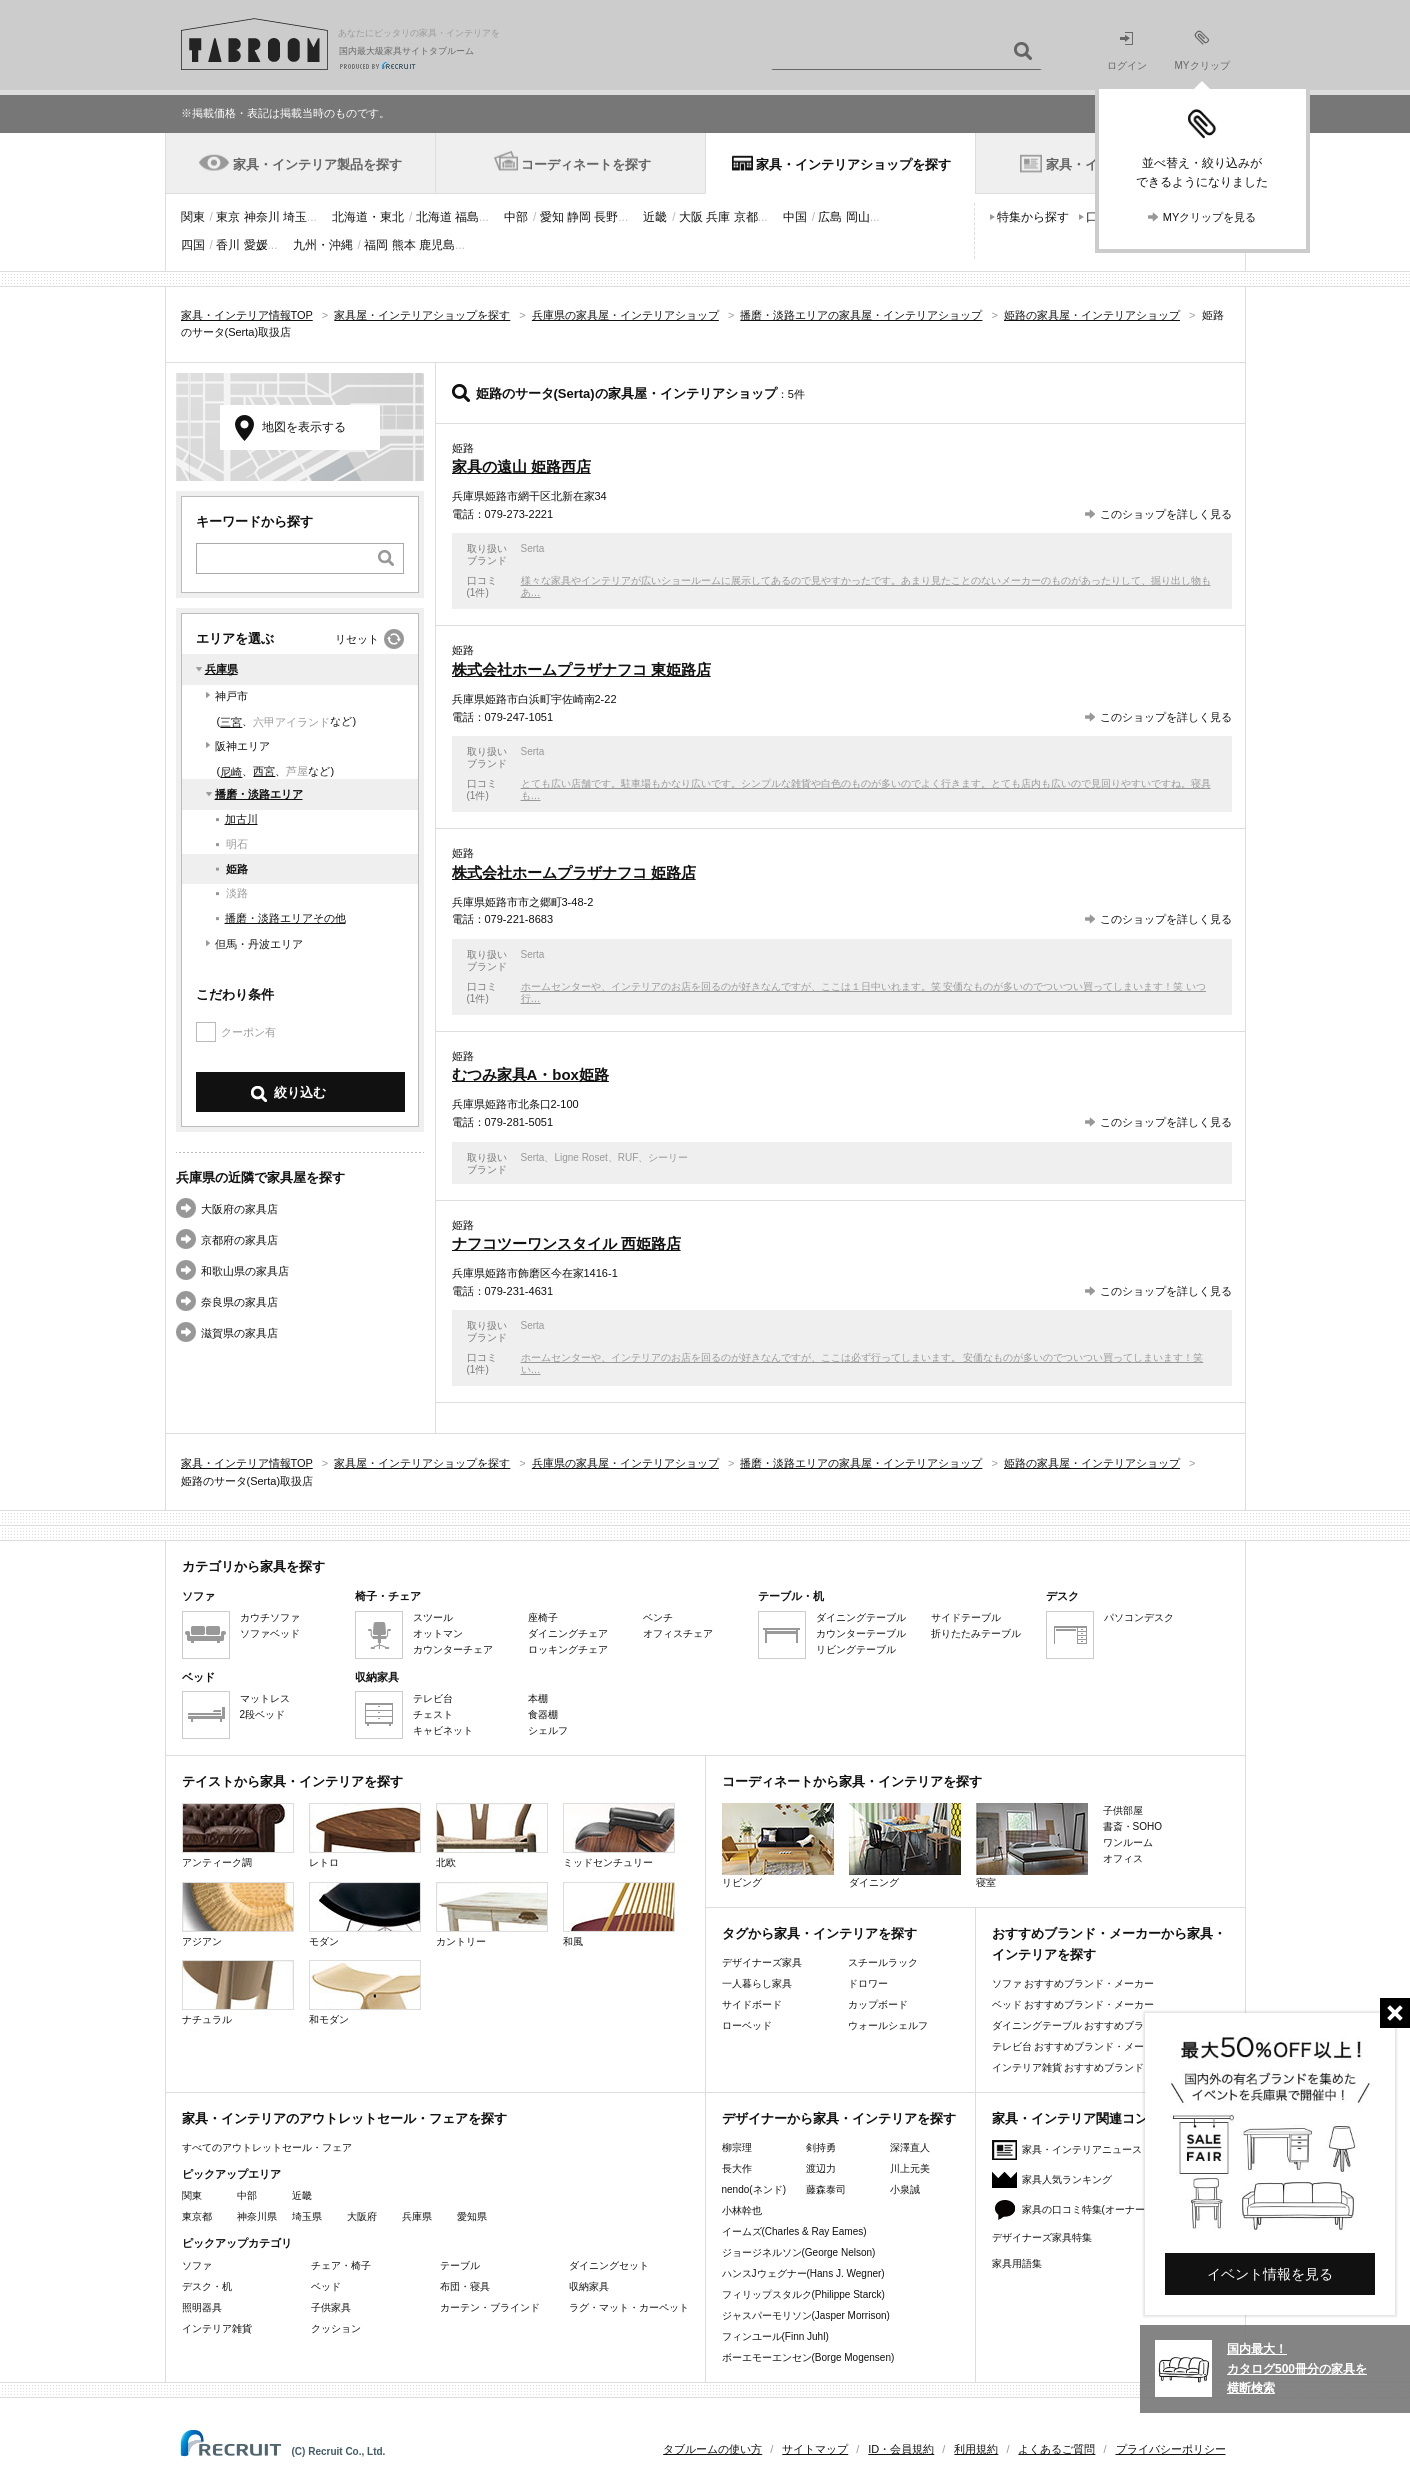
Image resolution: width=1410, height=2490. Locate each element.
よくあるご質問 (1056, 2449)
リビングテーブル (856, 1649)
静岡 (579, 217)
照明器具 (202, 2307)
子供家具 (331, 2307)
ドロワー (868, 1983)
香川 (228, 245)
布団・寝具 (465, 2286)
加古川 (241, 819)
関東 (193, 217)
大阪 (691, 217)
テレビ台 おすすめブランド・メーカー (1078, 2046)
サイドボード (752, 2004)
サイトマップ (815, 2449)
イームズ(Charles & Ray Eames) (794, 2231)
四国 (193, 245)
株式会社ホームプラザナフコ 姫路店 (574, 872)
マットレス (265, 1698)
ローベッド (747, 2025)
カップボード (878, 2004)
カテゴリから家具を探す (253, 1566)
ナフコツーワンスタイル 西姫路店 (566, 1243)
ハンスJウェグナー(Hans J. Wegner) (803, 2273)
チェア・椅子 (341, 2265)
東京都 (197, 2216)
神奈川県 (257, 2216)
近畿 (655, 217)
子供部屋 (1123, 1810)
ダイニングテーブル (861, 1617)
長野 (606, 217)
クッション (336, 2328)
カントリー (492, 1914)
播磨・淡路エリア (259, 794)
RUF (628, 1157)
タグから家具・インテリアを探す (819, 1933)
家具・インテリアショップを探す (853, 164)
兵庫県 (221, 669)
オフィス (1123, 1858)
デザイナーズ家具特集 (1042, 2237)
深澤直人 (910, 2147)
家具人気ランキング (1067, 2179)
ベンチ (658, 1617)
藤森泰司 (826, 2189)
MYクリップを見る (1210, 217)
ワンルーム (1128, 1842)
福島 (467, 217)
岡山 (858, 217)
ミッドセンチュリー (619, 1835)
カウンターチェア (453, 1649)
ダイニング (905, 1845)
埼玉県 (307, 2216)
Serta (533, 548)
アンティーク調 (238, 1835)
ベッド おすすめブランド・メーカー (1073, 2004)
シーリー (668, 1157)
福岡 (376, 245)
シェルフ (548, 1730)
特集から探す (1033, 217)
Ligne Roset (580, 1157)
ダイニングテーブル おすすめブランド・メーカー (1103, 2025)
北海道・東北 (368, 217)
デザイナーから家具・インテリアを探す (839, 2118)
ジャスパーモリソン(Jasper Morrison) (806, 2315)
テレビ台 (433, 1698)
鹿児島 (437, 245)
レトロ (365, 1835)
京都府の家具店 (239, 1240)
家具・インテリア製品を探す (317, 164)
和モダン (365, 1992)
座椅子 (543, 1617)
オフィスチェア (678, 1633)
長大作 (737, 2168)
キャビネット (443, 1730)
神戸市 (231, 696)
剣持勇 (821, 2147)
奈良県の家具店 (239, 1302)
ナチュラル (238, 1992)
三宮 (231, 722)
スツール (433, 1617)
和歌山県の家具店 (245, 1271)
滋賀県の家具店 (239, 1333)
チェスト (433, 1714)
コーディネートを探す (586, 164)
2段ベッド (263, 1714)
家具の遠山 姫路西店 (521, 466)
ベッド (326, 2286)
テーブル (460, 2265)
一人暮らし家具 (757, 1983)
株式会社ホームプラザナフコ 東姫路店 (581, 669)
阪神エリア (242, 746)
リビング (778, 1845)
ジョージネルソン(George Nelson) (799, 2252)
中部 (516, 217)
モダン (365, 1914)
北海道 (434, 217)
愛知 (552, 217)
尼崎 (231, 772)
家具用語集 (1017, 2263)
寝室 (1032, 1845)
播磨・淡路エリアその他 (285, 918)
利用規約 (976, 2449)
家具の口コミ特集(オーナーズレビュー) (1110, 2209)
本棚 (538, 1698)
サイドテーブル (966, 1617)
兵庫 (718, 217)
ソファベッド (270, 1633)
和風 (619, 1914)
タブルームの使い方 (712, 2449)
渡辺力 (821, 2168)
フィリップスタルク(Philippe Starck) (803, 2294)
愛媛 (256, 245)
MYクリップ (1202, 50)
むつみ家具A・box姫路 (530, 1074)
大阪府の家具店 (239, 1209)
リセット (357, 639)
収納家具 (589, 2286)
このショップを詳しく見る (1166, 514)
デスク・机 (207, 2286)
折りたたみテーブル (976, 1633)
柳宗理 (737, 2147)
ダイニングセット (609, 2265)
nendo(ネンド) (754, 2189)
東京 (228, 217)
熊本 (404, 245)
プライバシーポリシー (1171, 2449)
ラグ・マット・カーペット (629, 2307)
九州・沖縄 (323, 245)
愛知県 (472, 2216)
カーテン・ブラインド (490, 2307)
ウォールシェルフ (888, 2025)
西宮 (264, 771)
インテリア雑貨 (217, 2328)
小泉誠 (905, 2189)
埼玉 (295, 217)
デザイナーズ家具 (762, 1962)
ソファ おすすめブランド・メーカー (1073, 1983)
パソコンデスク (1139, 1617)
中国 (795, 217)
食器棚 (543, 1714)
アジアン (238, 1914)
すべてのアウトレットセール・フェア (267, 2147)
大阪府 (362, 2216)
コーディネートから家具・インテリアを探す (852, 1781)
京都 (746, 217)
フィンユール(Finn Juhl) (775, 2336)
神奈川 (262, 217)
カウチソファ (270, 1617)
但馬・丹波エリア (259, 944)
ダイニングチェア (568, 1633)
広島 (830, 217)
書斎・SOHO (1132, 1826)
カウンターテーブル (861, 1633)
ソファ (197, 2265)
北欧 (492, 1835)
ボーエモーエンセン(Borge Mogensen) (808, 2357)
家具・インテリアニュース (1082, 2149)
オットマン (438, 1633)
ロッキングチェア (568, 1649)
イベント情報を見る (1270, 2274)
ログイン (1127, 51)
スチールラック (883, 1962)
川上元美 (910, 2168)
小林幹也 (742, 2210)
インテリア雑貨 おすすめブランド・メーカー (1093, 2067)
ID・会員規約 (901, 2449)
